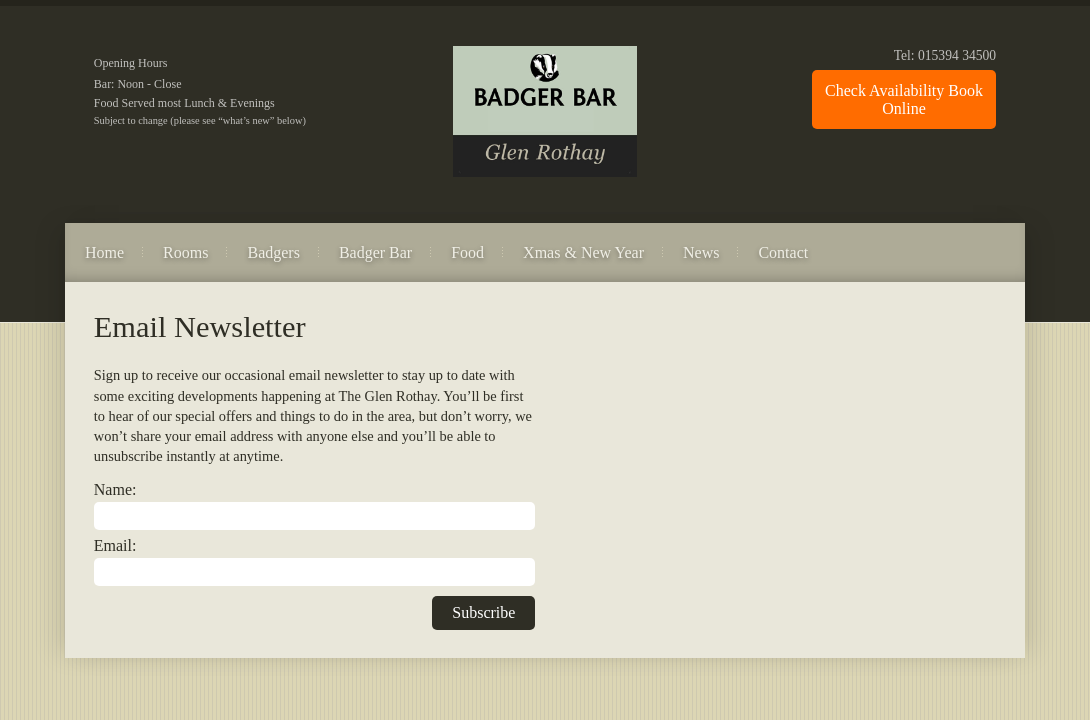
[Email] (315, 572)
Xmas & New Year (583, 252)
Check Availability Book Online (904, 99)
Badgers (273, 252)
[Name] (315, 516)
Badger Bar (375, 252)
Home (104, 252)
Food (467, 252)
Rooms (185, 252)
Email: (115, 545)
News (701, 252)
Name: (115, 489)
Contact (783, 252)
